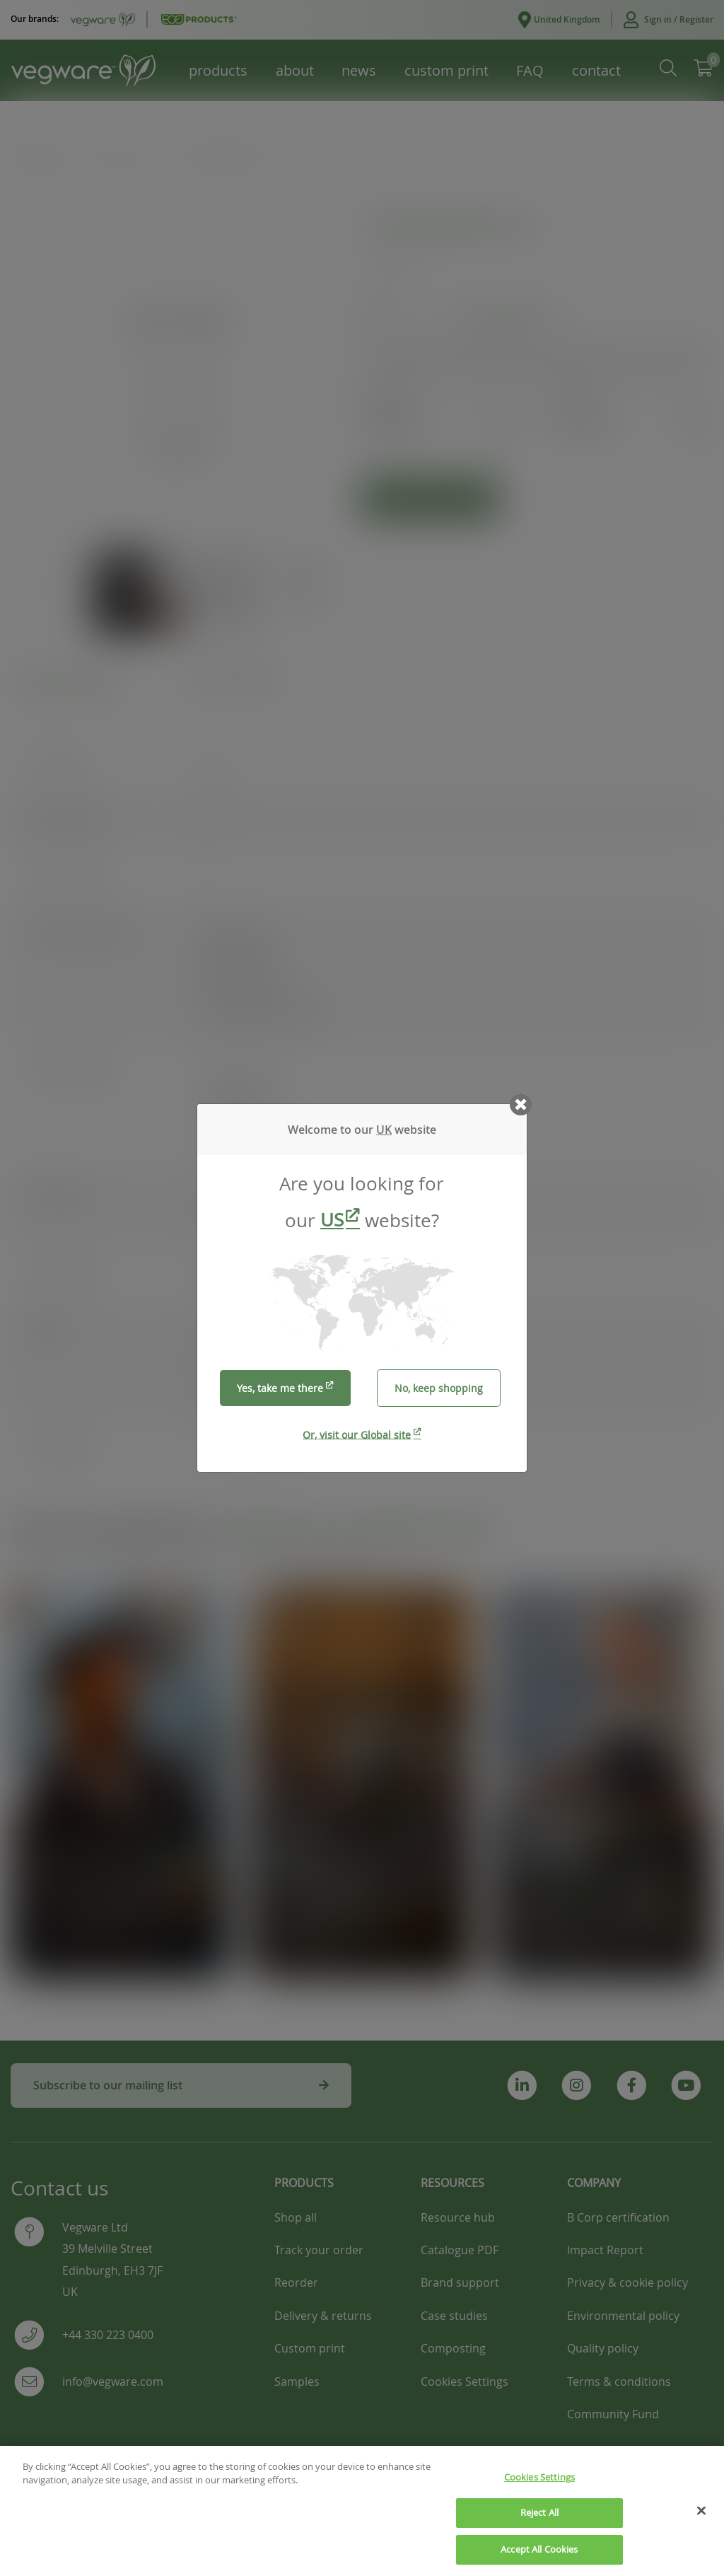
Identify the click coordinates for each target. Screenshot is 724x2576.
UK (384, 1129)
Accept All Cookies (539, 2558)
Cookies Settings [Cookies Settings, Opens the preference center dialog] (539, 2486)
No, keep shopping (439, 1388)
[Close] (701, 2519)
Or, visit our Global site (357, 1434)
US (332, 1219)
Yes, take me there (280, 1388)
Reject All (539, 2522)
